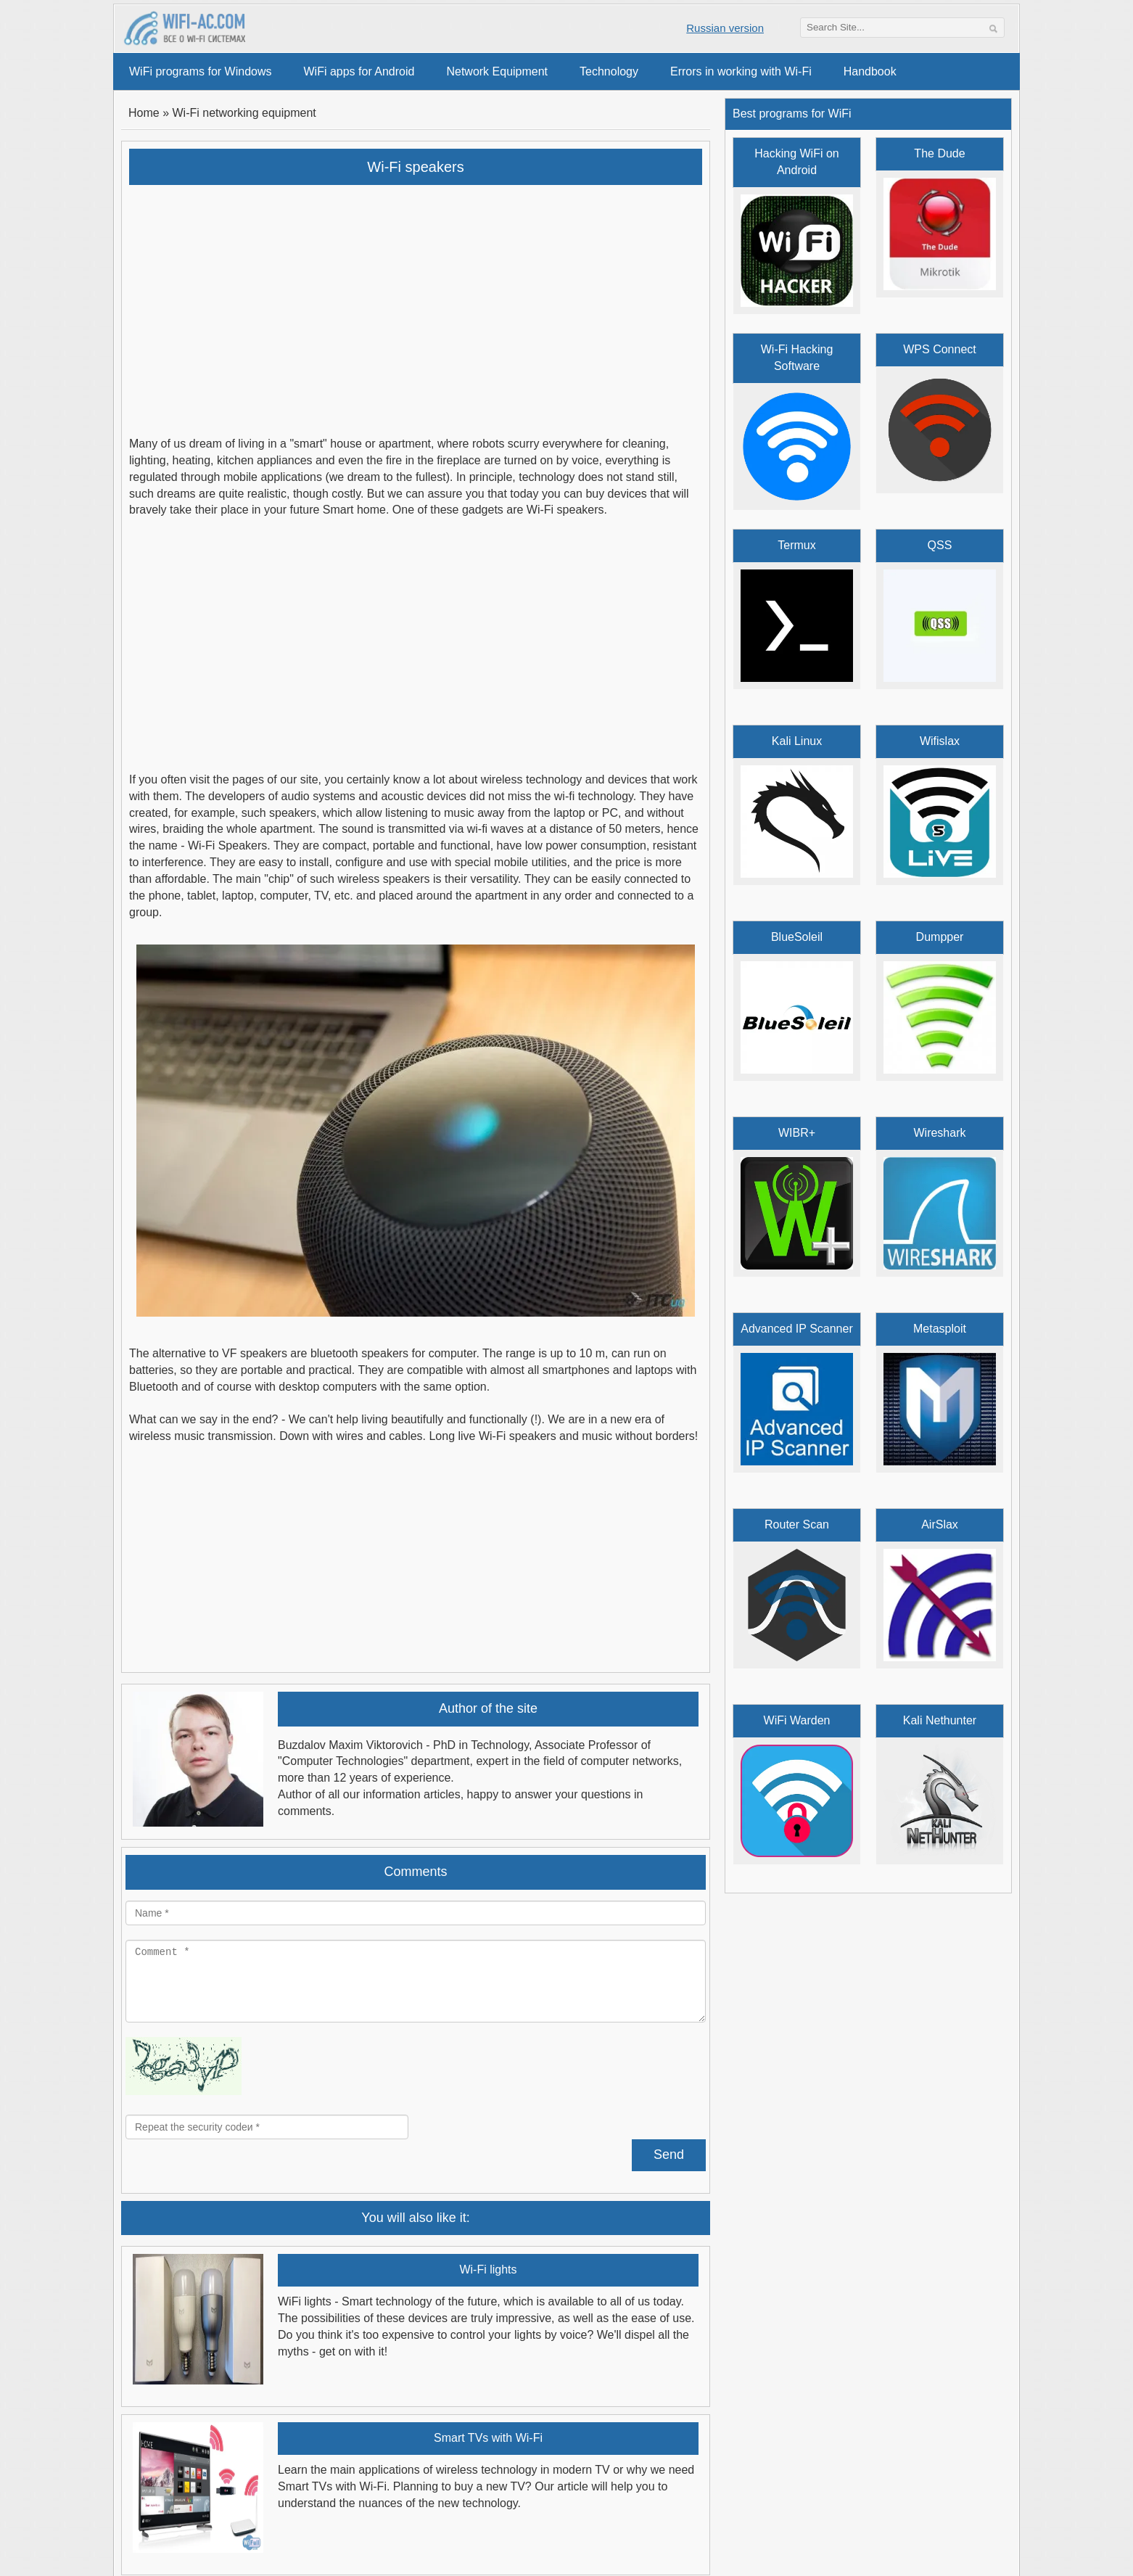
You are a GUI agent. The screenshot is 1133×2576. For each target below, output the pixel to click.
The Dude (939, 153)
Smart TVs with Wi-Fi (488, 2438)
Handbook (870, 71)
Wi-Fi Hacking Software (797, 357)
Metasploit (939, 1328)
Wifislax (940, 741)
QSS (940, 545)
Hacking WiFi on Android (796, 161)
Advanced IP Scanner (796, 1328)
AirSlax (939, 1524)
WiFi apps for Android (358, 71)
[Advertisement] (416, 301)
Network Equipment (497, 71)
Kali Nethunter (939, 1720)
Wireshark (939, 1133)
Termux (796, 545)
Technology (609, 71)
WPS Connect (939, 349)
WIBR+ (796, 1133)
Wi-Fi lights (487, 2269)
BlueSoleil (797, 937)
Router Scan (797, 1524)
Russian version (725, 28)
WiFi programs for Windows (200, 71)
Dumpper (940, 937)
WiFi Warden (797, 1720)
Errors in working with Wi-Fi (741, 71)
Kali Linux (797, 741)
